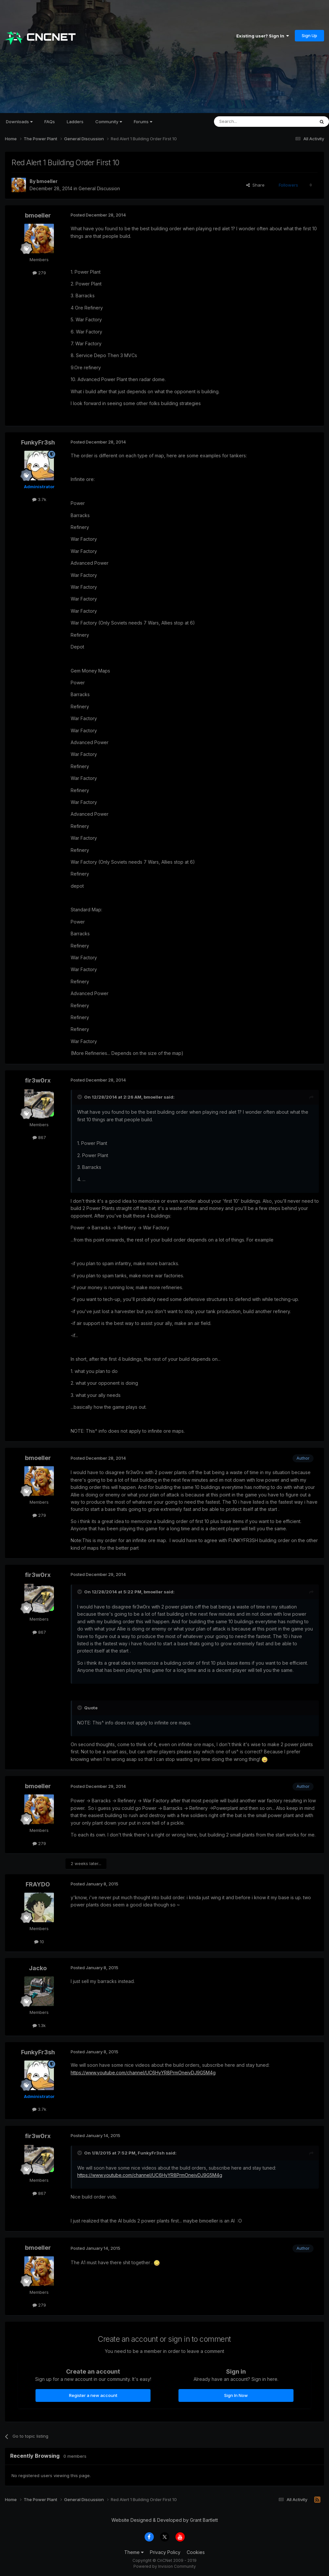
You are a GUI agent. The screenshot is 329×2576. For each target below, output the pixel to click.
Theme (134, 2552)
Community (108, 121)
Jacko (38, 1968)
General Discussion (99, 188)
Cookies (196, 2552)
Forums (143, 121)
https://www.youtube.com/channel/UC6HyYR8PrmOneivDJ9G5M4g (143, 2072)
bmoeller (47, 181)
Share (255, 185)
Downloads (19, 121)
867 (39, 1137)
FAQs (49, 121)
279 (39, 272)
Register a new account (93, 2395)
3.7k (39, 499)
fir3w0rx (38, 1080)
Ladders (75, 121)
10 (39, 1941)
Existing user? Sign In (262, 35)
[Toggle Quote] (80, 1097)
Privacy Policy (165, 2552)
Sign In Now (236, 2395)
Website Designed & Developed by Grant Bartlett (164, 2520)
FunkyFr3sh (38, 442)
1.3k (39, 2025)
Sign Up (309, 35)
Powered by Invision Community (164, 2566)
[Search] (247, 121)
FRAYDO (38, 1884)
